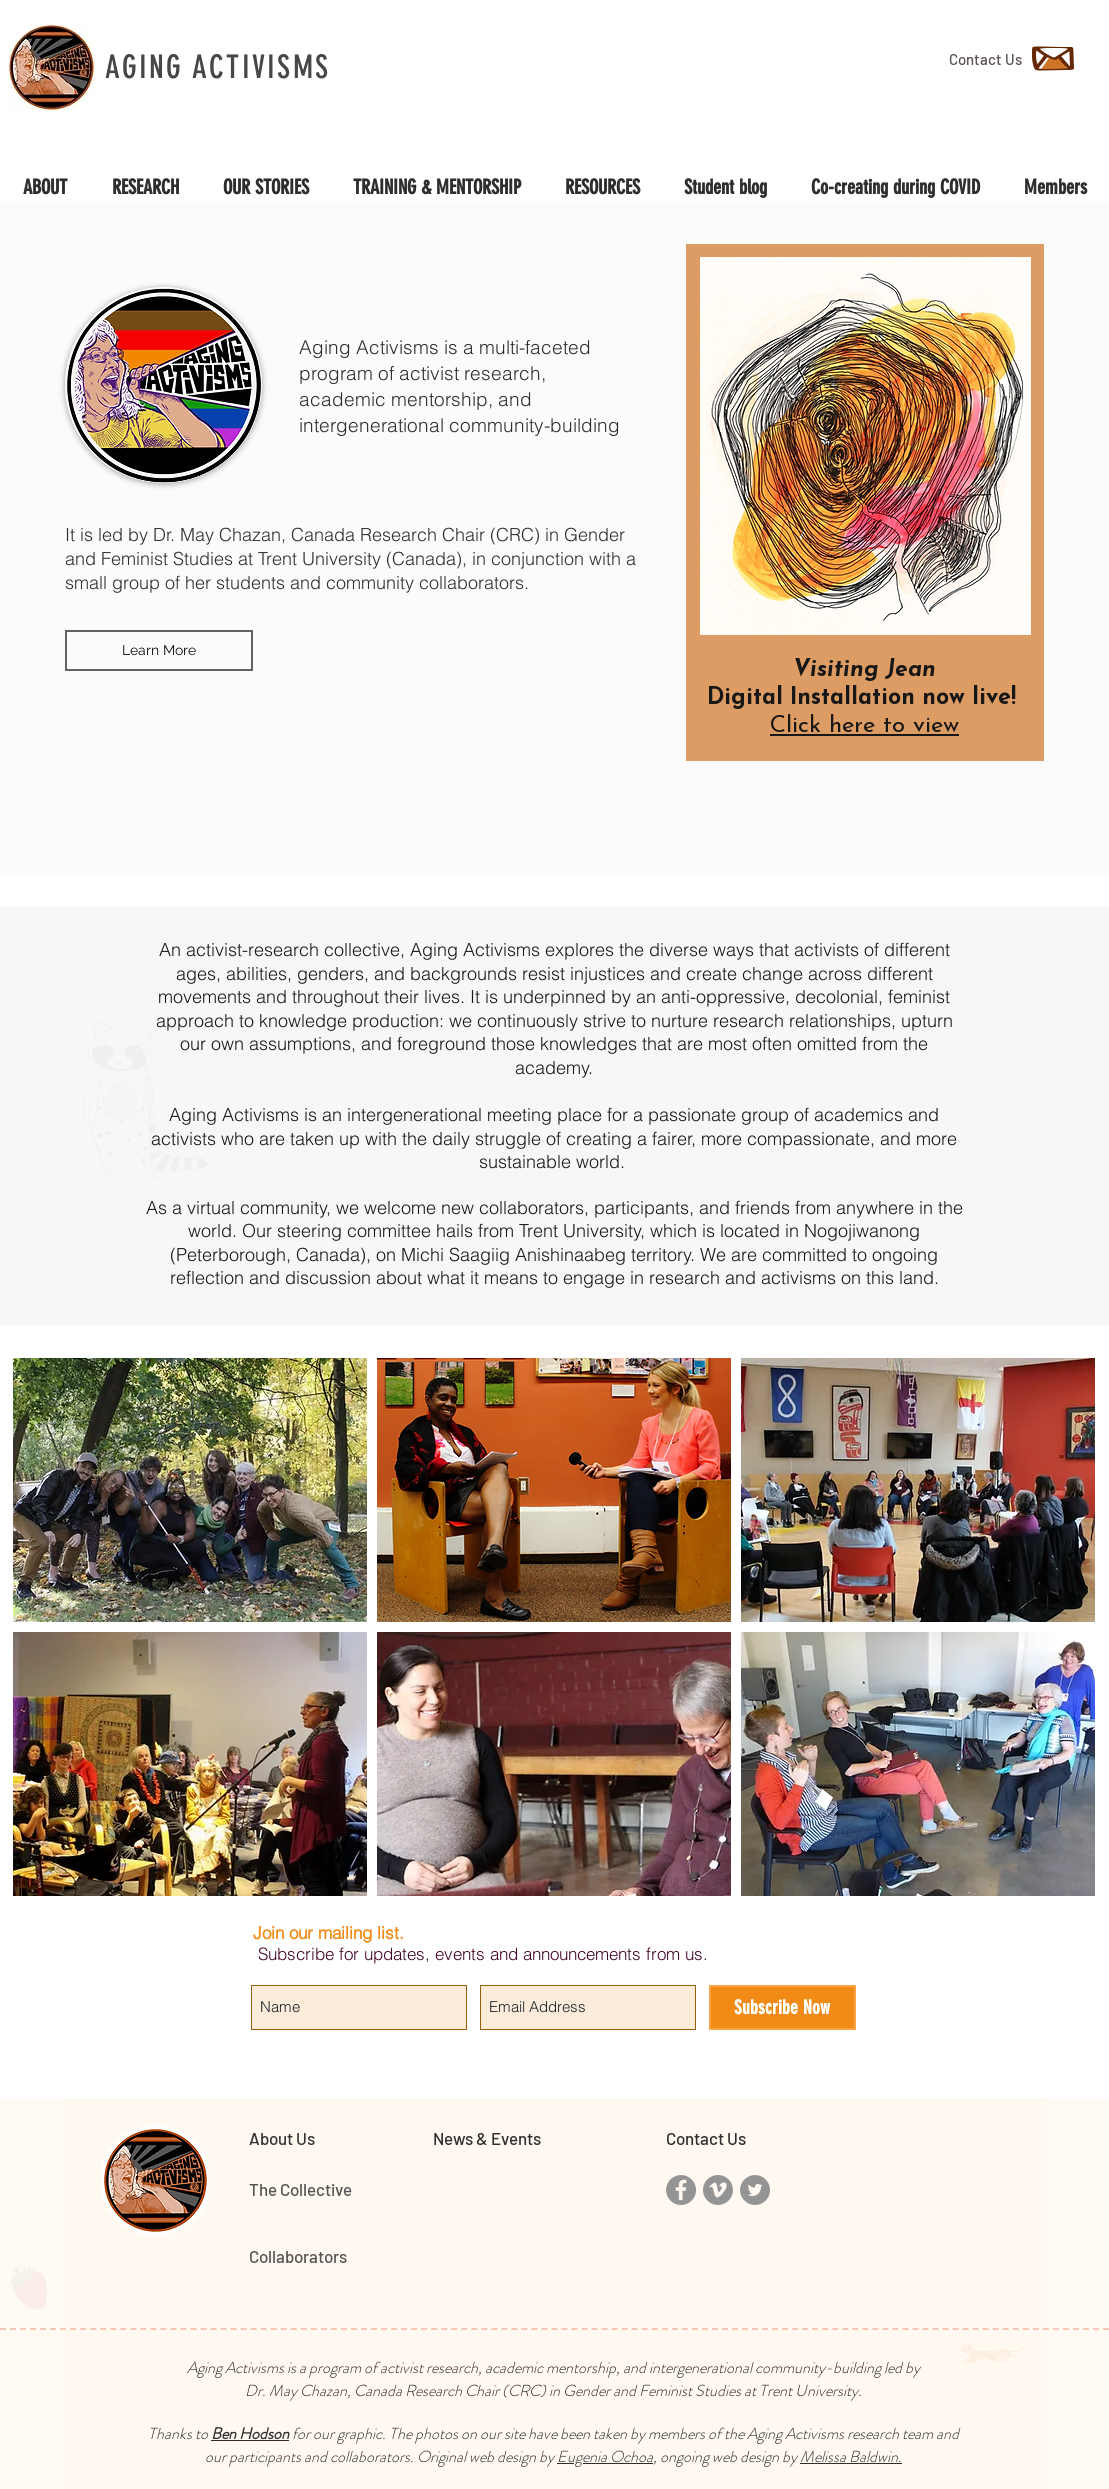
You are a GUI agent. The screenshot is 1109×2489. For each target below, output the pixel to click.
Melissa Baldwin (849, 2456)
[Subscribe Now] (782, 2007)
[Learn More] (159, 650)
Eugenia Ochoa (605, 2456)
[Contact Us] (985, 59)
